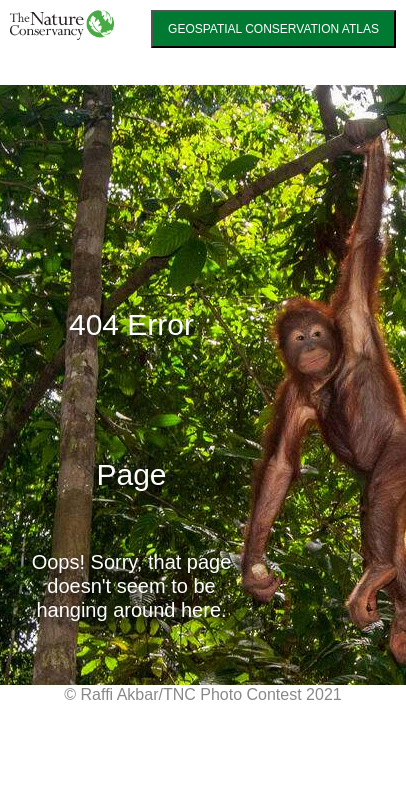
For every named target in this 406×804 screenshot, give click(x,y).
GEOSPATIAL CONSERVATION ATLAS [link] (273, 29)
